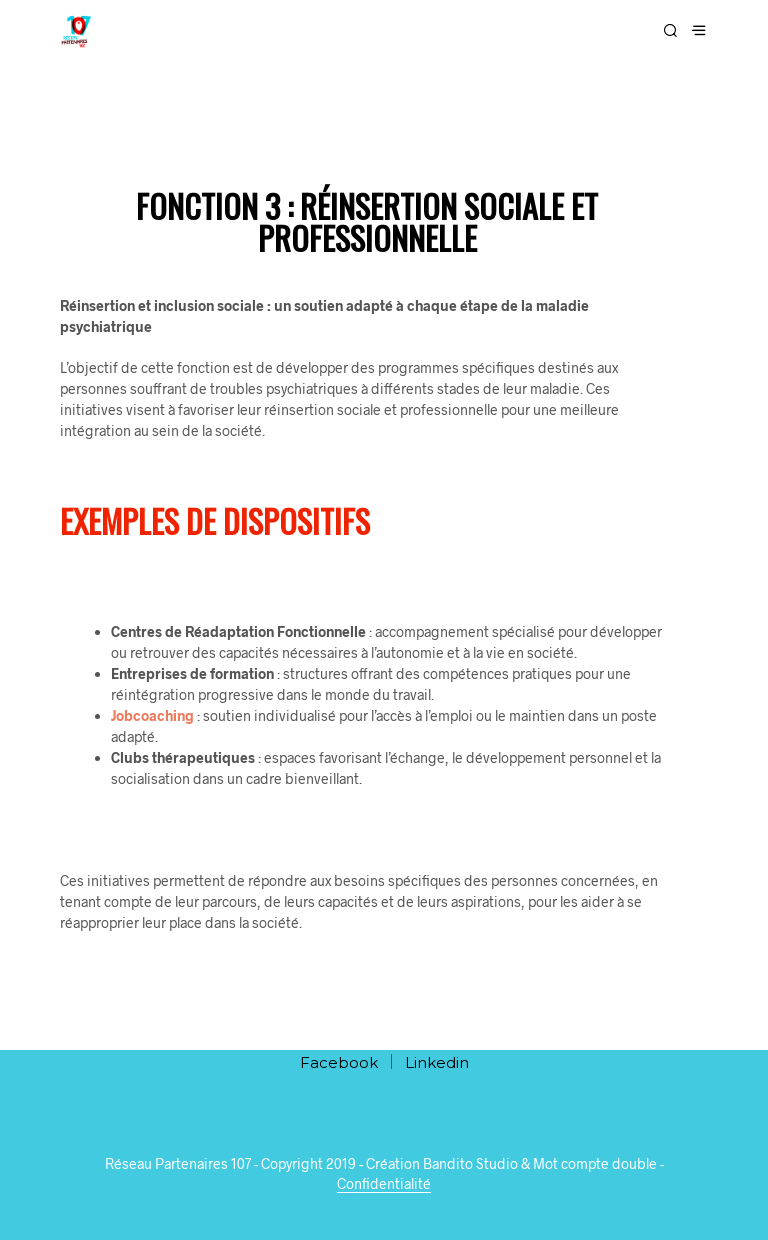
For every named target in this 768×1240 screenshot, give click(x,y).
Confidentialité (384, 1184)
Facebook (339, 1062)
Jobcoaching (152, 715)
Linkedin (437, 1062)
